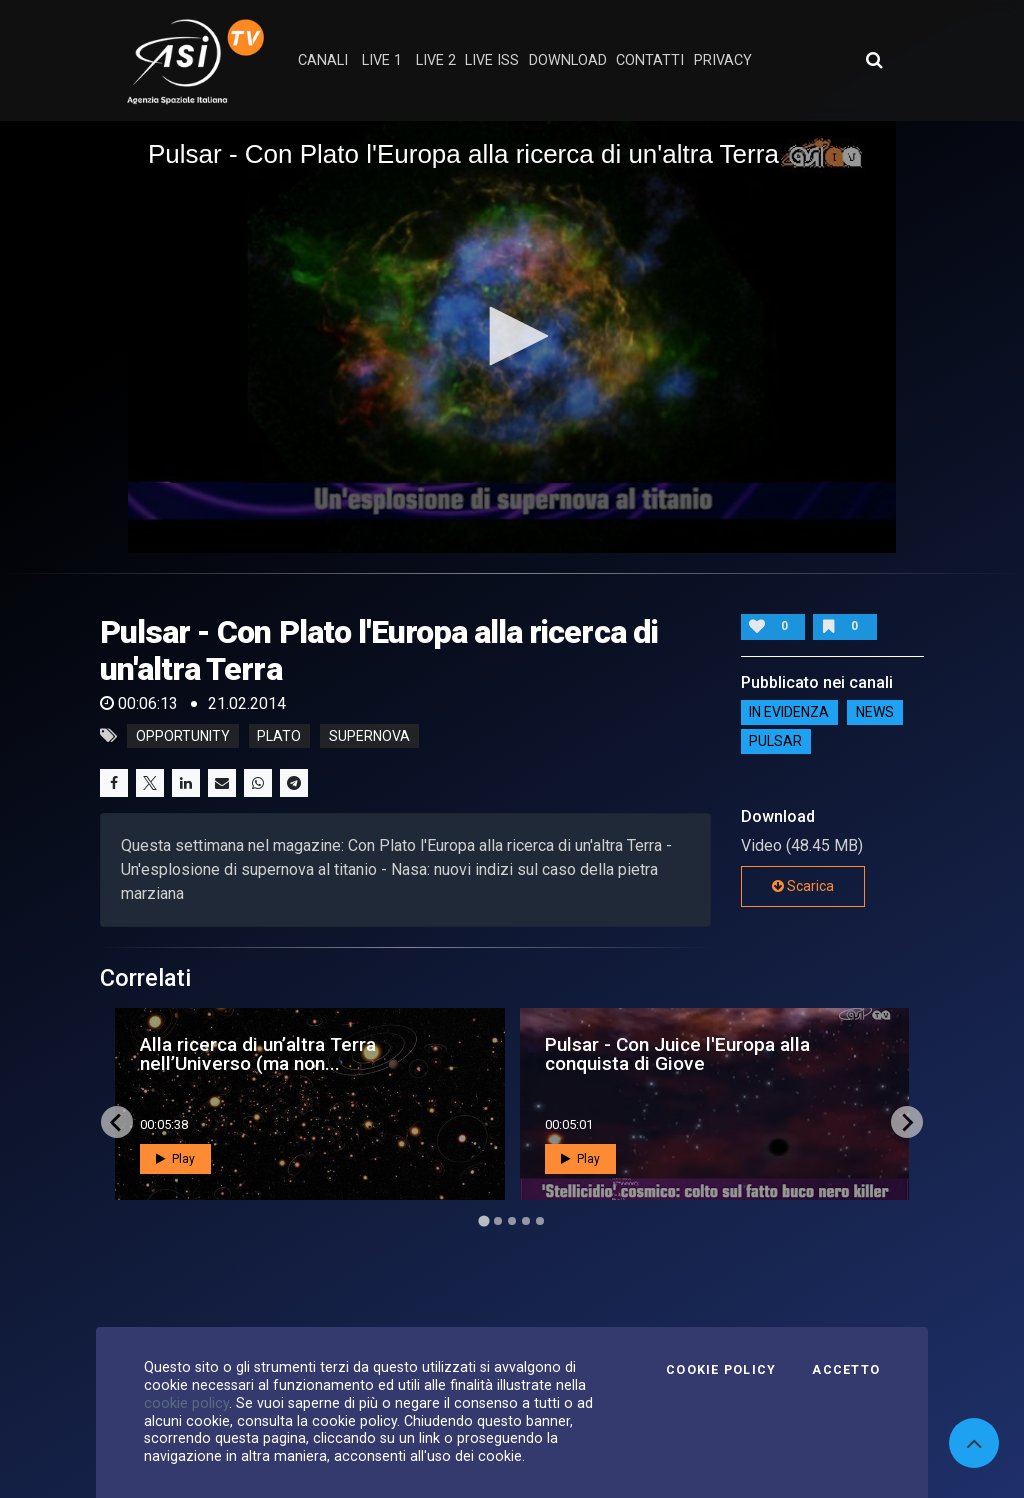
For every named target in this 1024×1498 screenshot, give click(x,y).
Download (568, 60)
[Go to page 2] (498, 1221)
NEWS (875, 713)
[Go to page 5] (540, 1221)
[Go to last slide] (117, 1122)
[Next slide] (907, 1122)
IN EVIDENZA (789, 713)
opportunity (183, 736)
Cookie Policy (721, 1370)
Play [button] (175, 1159)
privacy (723, 60)
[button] (512, 336)
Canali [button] (323, 60)
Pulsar (775, 742)
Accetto (846, 1370)
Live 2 (436, 60)
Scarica (803, 886)
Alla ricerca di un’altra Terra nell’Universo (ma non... (258, 1054)
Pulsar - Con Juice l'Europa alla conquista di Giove (677, 1054)
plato (279, 736)
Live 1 (382, 60)
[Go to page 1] (483, 1221)
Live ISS (492, 60)
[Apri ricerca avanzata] (874, 60)
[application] (512, 337)
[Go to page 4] (526, 1221)
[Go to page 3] (512, 1221)
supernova (369, 736)
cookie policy (186, 1403)
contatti (650, 60)
